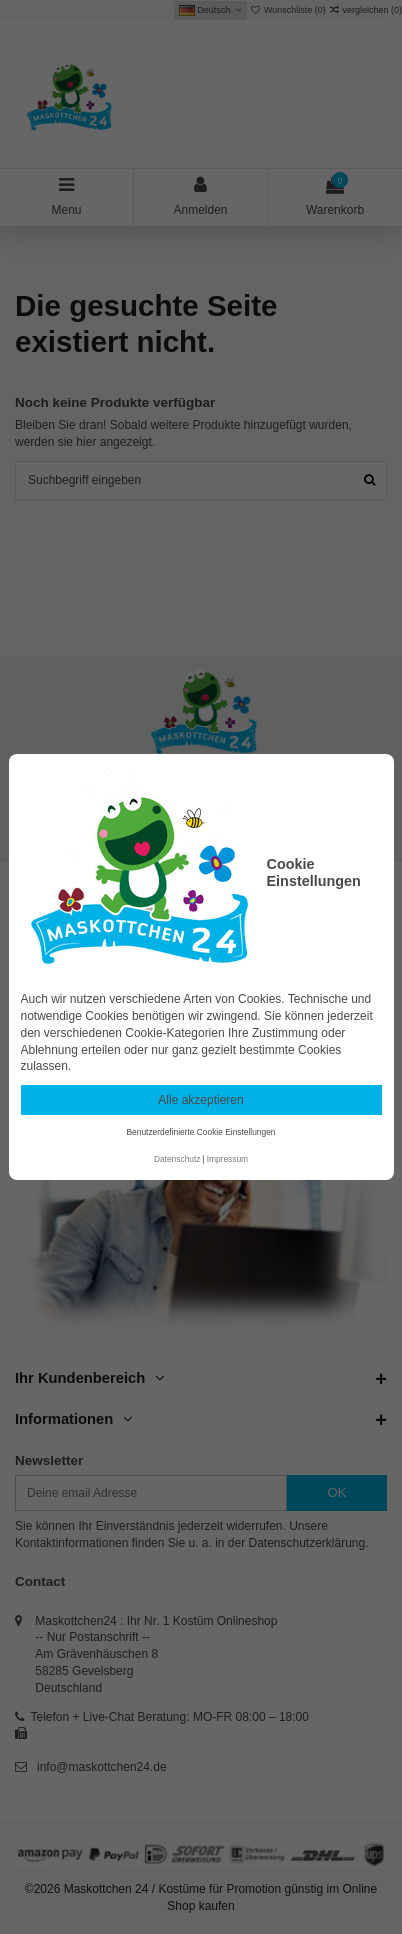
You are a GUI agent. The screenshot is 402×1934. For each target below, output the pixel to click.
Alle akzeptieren (200, 1100)
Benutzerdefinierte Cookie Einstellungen (201, 1132)
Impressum (227, 1159)
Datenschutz (177, 1159)
